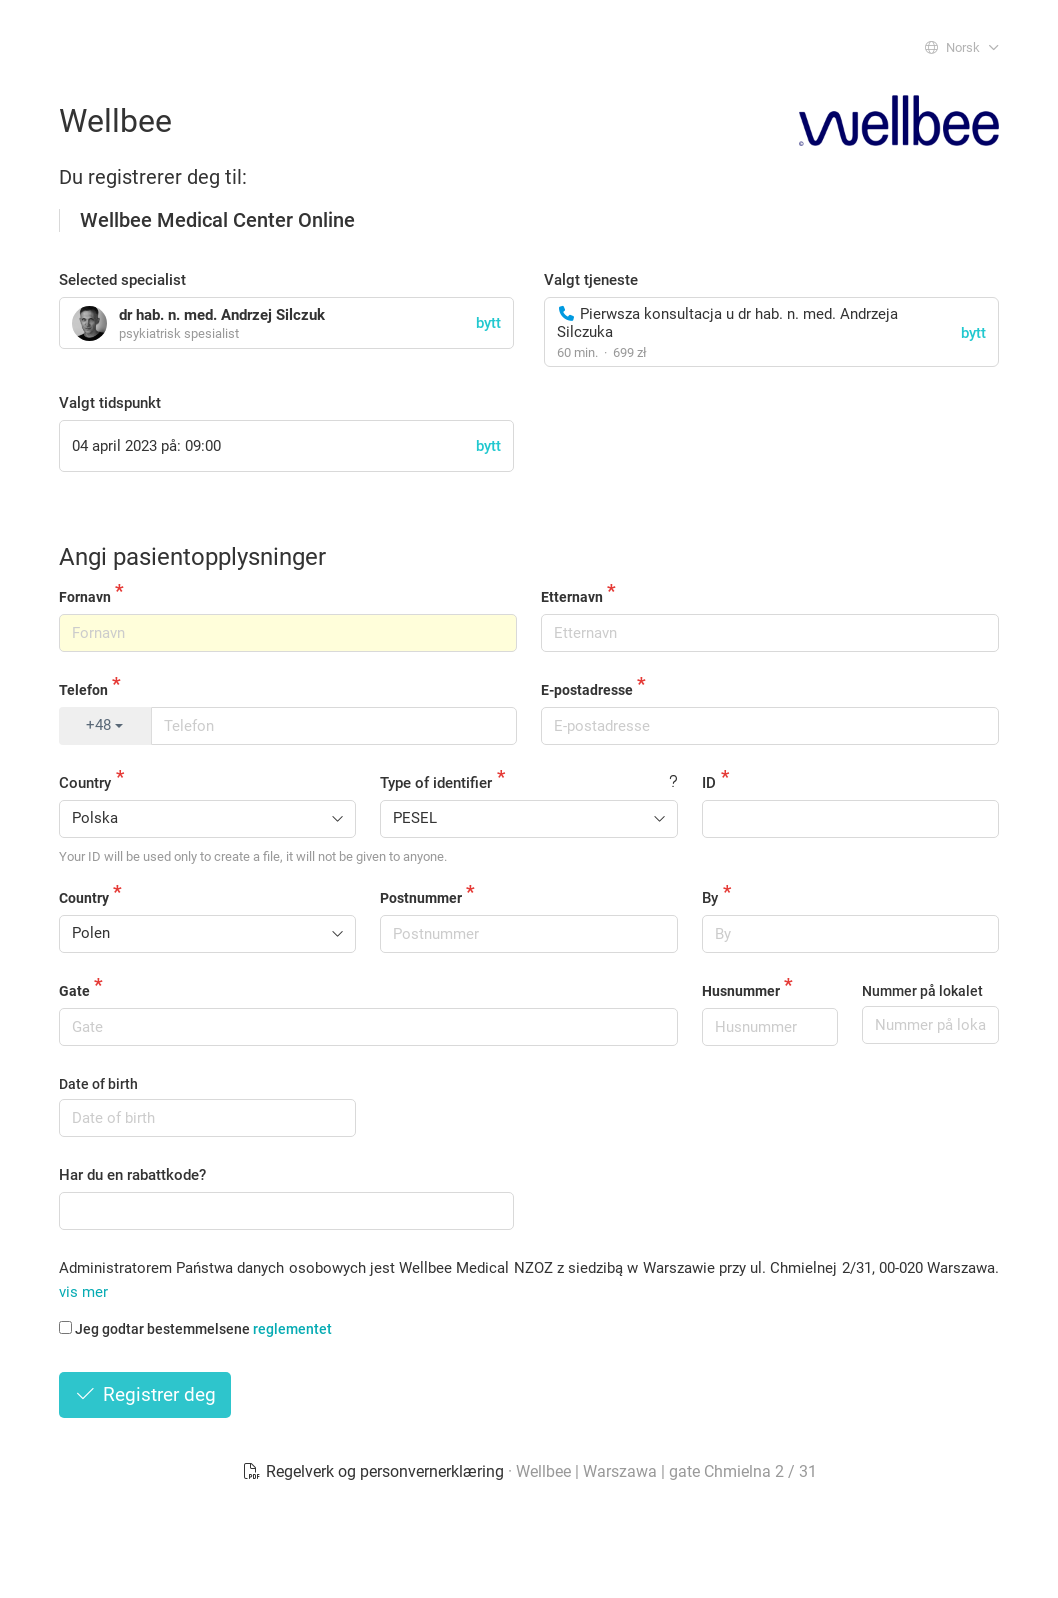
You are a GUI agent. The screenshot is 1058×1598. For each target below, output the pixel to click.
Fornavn (85, 597)
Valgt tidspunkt (110, 403)
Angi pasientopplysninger (192, 557)
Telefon (83, 690)
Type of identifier (436, 783)
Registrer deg (145, 1394)
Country (85, 783)
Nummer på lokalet (922, 991)
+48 (104, 725)
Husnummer (741, 991)
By (710, 898)
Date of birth (98, 1084)
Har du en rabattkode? (132, 1175)
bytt (973, 333)
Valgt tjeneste (591, 280)
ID (709, 783)
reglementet (292, 1329)
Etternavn (572, 597)
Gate (74, 991)
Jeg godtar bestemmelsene (195, 1329)
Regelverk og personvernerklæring (375, 1471)
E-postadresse (587, 690)
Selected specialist (122, 280)
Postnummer (421, 898)
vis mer (83, 1292)
